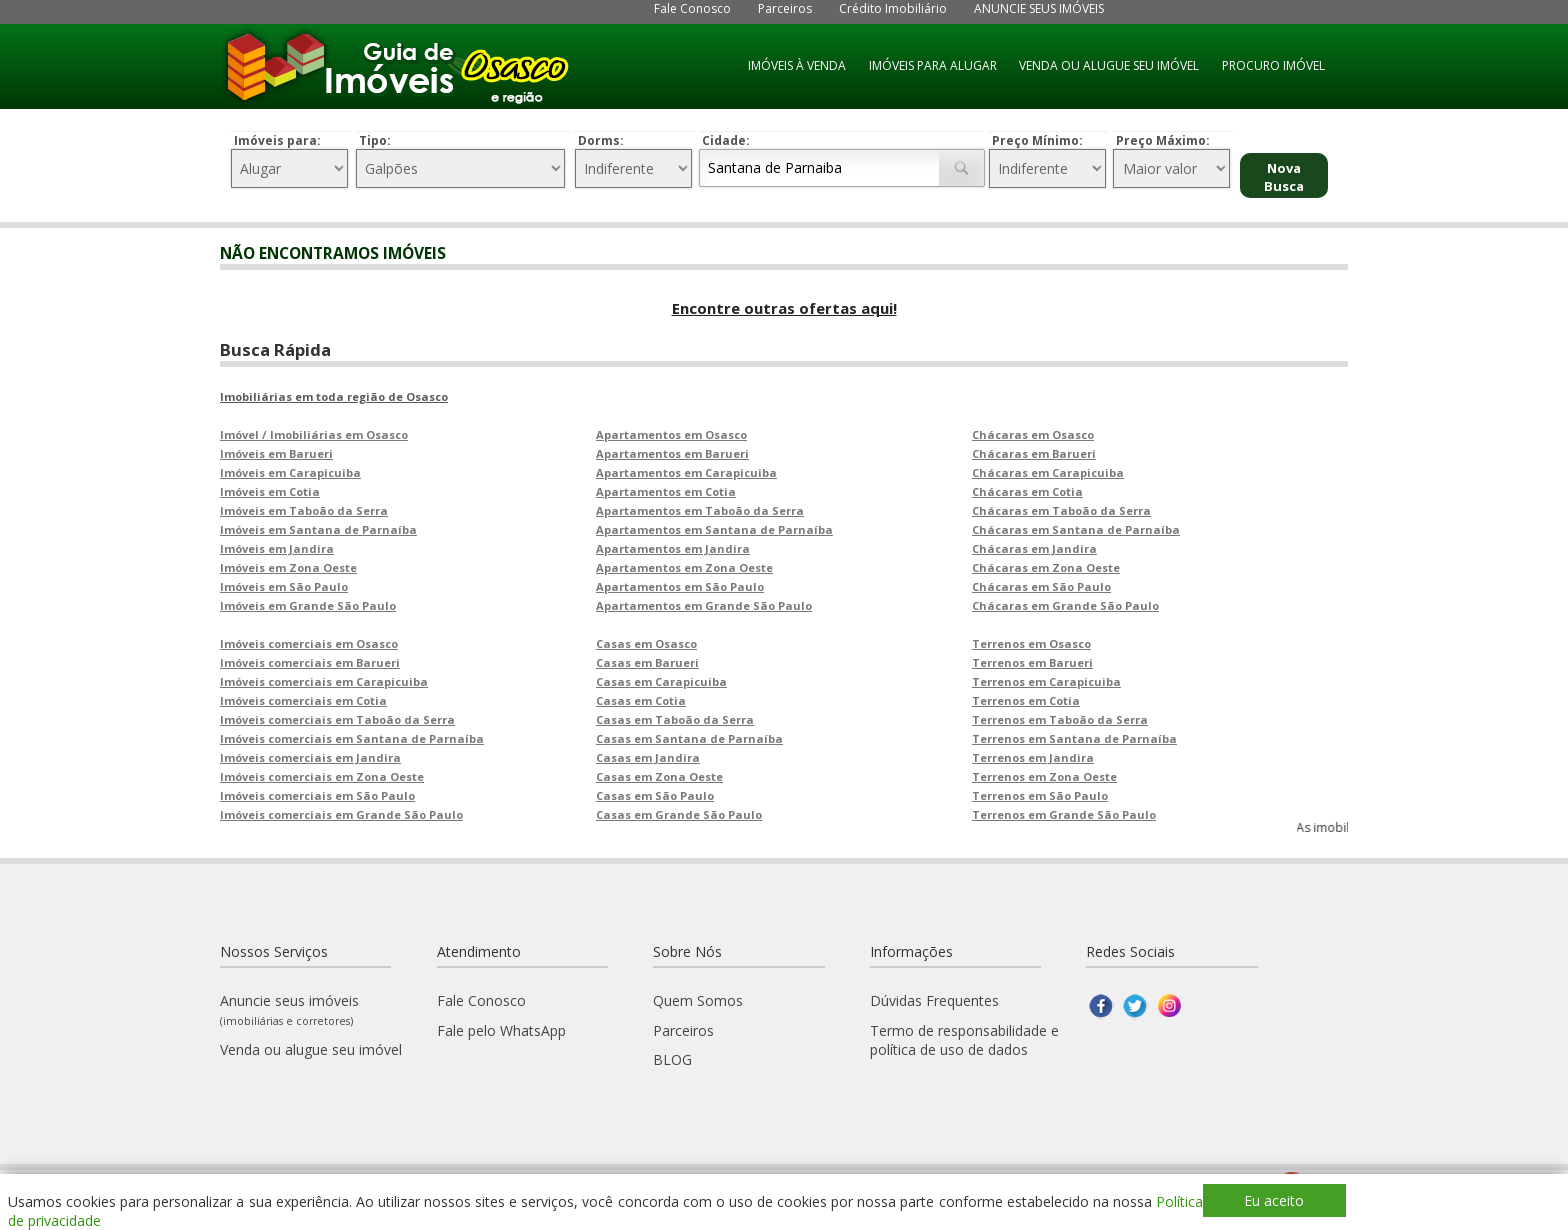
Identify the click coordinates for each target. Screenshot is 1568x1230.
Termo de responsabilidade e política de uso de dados (964, 1040)
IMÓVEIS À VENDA (797, 65)
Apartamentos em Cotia (666, 491)
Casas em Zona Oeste (659, 776)
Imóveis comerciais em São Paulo (317, 795)
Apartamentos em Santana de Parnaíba (714, 529)
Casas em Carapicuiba (661, 681)
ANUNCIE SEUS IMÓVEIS (1039, 8)
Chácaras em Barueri (1034, 453)
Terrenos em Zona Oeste (1044, 776)
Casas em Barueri (647, 662)
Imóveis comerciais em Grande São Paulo (341, 814)
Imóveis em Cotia (270, 491)
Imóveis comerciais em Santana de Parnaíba (352, 738)
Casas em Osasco (646, 643)
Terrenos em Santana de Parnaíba (1074, 738)
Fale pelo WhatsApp (501, 1030)
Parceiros (785, 8)
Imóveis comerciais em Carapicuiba (324, 681)
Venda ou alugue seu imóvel (311, 1049)
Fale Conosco (692, 8)
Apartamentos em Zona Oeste (684, 567)
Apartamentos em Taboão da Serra (700, 510)
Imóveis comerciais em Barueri (310, 662)
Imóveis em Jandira (277, 548)
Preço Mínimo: (1037, 140)
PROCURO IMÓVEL (1273, 65)
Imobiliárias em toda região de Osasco (334, 396)
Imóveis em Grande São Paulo (308, 605)
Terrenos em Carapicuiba (1046, 681)
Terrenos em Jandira (1033, 757)
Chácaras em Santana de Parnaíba (1076, 529)
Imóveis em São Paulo (284, 586)
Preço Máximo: (1163, 140)
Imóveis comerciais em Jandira (310, 757)
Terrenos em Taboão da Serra (1060, 719)
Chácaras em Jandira (1034, 548)
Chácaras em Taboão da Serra (1061, 510)
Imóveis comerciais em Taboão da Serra (337, 719)
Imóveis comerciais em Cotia (303, 700)
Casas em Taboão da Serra (675, 719)
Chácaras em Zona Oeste (1046, 567)
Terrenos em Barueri (1032, 662)
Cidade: (726, 140)
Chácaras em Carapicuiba (1048, 472)
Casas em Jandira (648, 757)
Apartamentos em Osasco (671, 434)
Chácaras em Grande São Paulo (1065, 605)
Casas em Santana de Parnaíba (689, 738)
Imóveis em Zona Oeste (288, 567)
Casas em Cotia (641, 700)
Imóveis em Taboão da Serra (304, 510)
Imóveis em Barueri (276, 453)
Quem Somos (698, 1000)
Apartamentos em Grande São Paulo (704, 605)
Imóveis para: (277, 140)
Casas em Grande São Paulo (679, 814)
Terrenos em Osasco (1031, 643)
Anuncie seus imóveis (289, 1009)
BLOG (672, 1059)
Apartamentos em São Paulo (680, 586)
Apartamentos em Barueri (672, 453)
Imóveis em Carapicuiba (290, 472)
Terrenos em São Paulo (1040, 795)
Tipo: (375, 140)
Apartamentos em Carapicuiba (686, 472)
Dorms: (601, 140)
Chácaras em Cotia (1027, 491)
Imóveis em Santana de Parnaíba (318, 529)
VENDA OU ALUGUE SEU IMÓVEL (1109, 65)
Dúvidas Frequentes (934, 1000)
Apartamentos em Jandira (673, 548)
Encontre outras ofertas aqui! (784, 308)
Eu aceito (1274, 1200)
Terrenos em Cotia (1026, 700)
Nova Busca (1284, 177)
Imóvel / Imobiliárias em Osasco (314, 434)
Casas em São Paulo (655, 795)
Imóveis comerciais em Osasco (309, 643)
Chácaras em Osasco (1033, 434)
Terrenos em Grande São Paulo (1064, 814)
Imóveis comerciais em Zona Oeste (322, 776)
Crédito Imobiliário (893, 8)
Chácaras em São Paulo (1041, 586)
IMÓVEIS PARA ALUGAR (933, 65)
